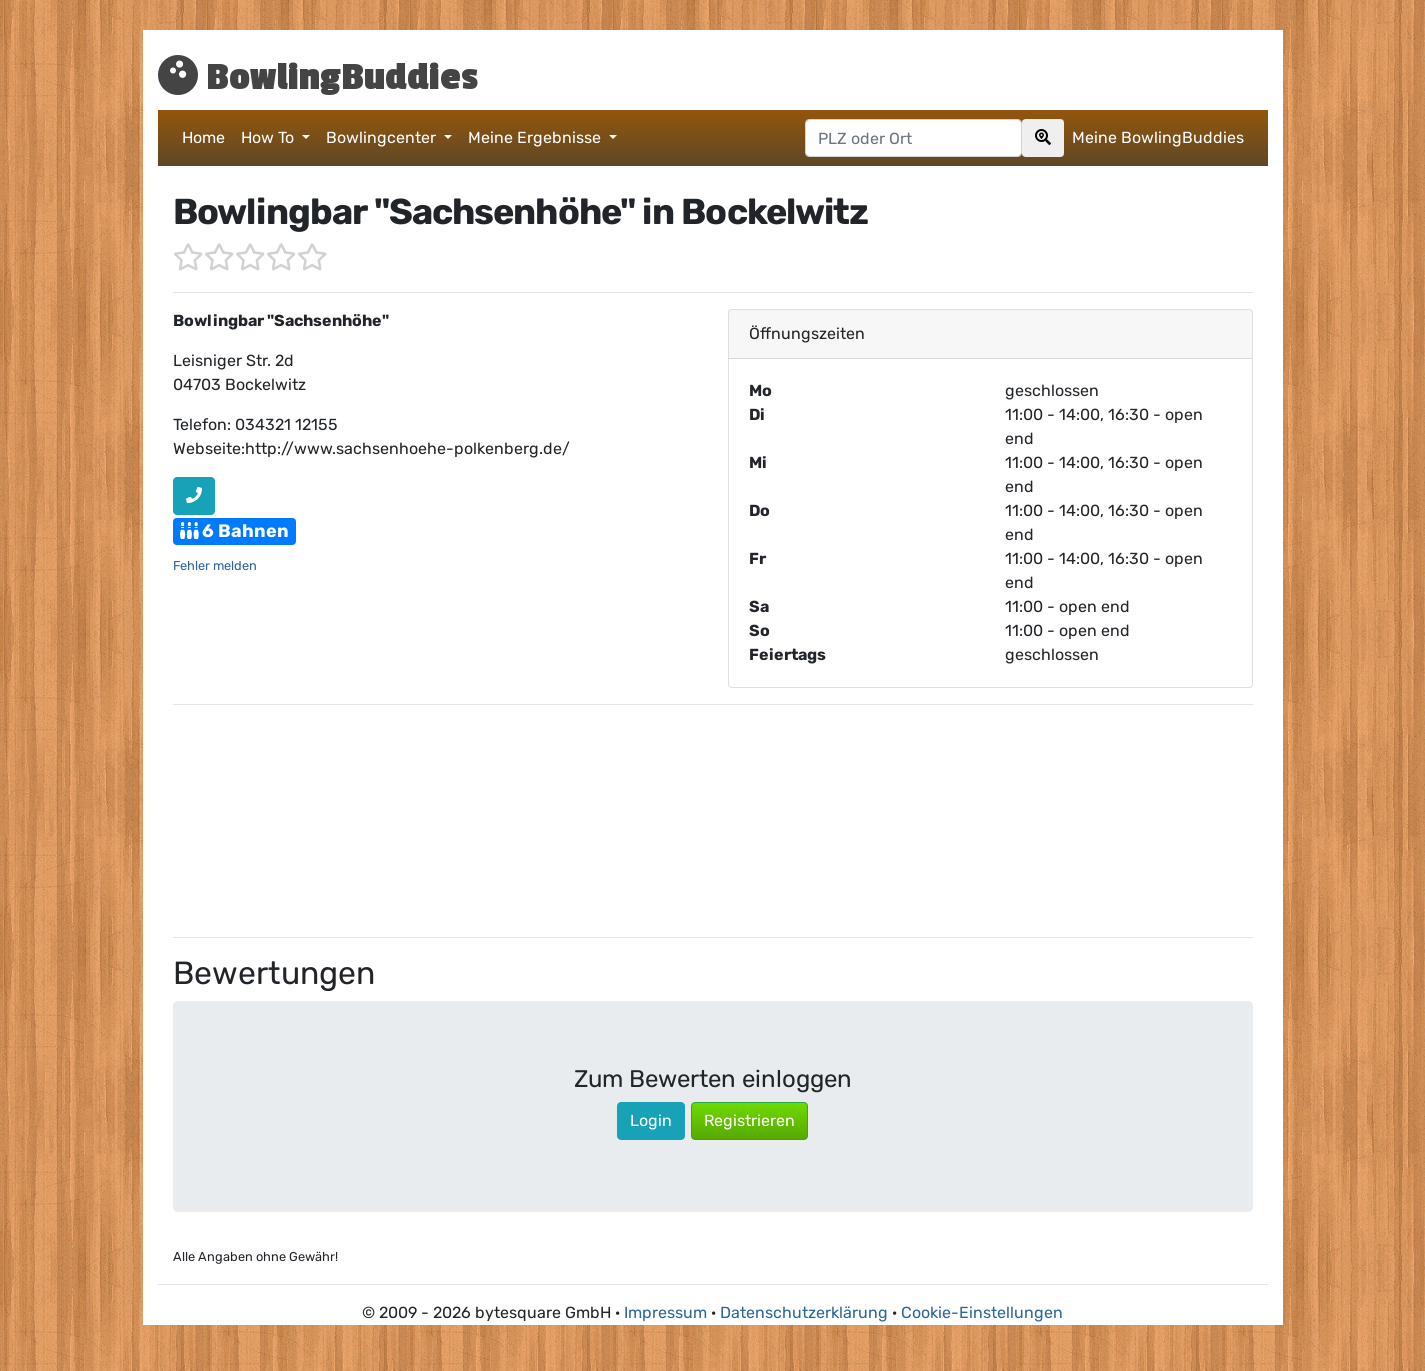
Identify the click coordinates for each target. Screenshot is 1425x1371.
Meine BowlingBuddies (1158, 137)
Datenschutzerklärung (804, 1312)
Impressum (665, 1312)
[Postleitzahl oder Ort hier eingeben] (913, 138)
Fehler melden (215, 565)
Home (203, 137)
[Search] (1043, 138)
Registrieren (749, 1120)
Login (651, 1120)
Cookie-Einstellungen (982, 1312)
